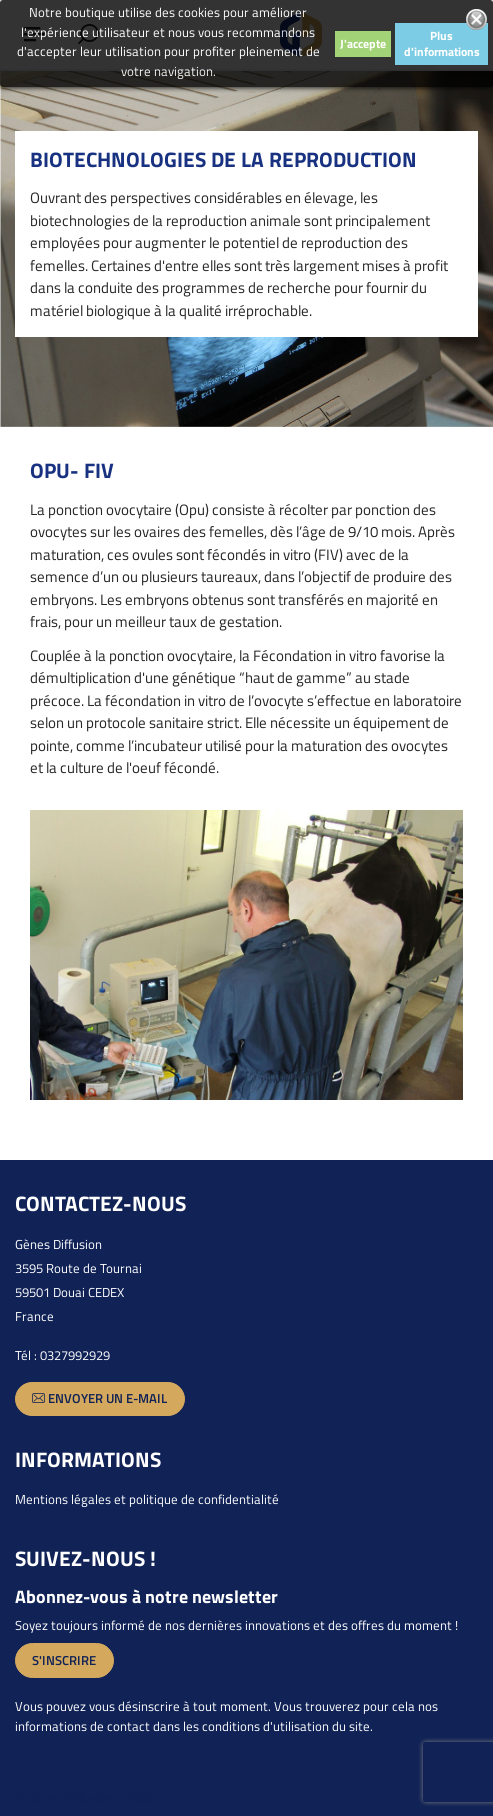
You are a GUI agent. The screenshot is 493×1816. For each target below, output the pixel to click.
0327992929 (75, 1355)
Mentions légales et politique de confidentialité (147, 1499)
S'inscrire (64, 1660)
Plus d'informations (442, 43)
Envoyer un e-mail (99, 1398)
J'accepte (363, 43)
